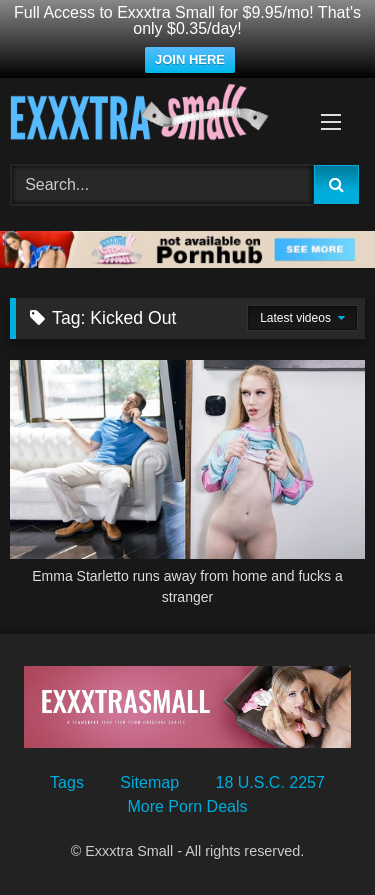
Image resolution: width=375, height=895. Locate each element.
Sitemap (149, 782)
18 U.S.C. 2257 (270, 782)
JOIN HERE (190, 59)
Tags (67, 782)
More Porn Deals (187, 806)
